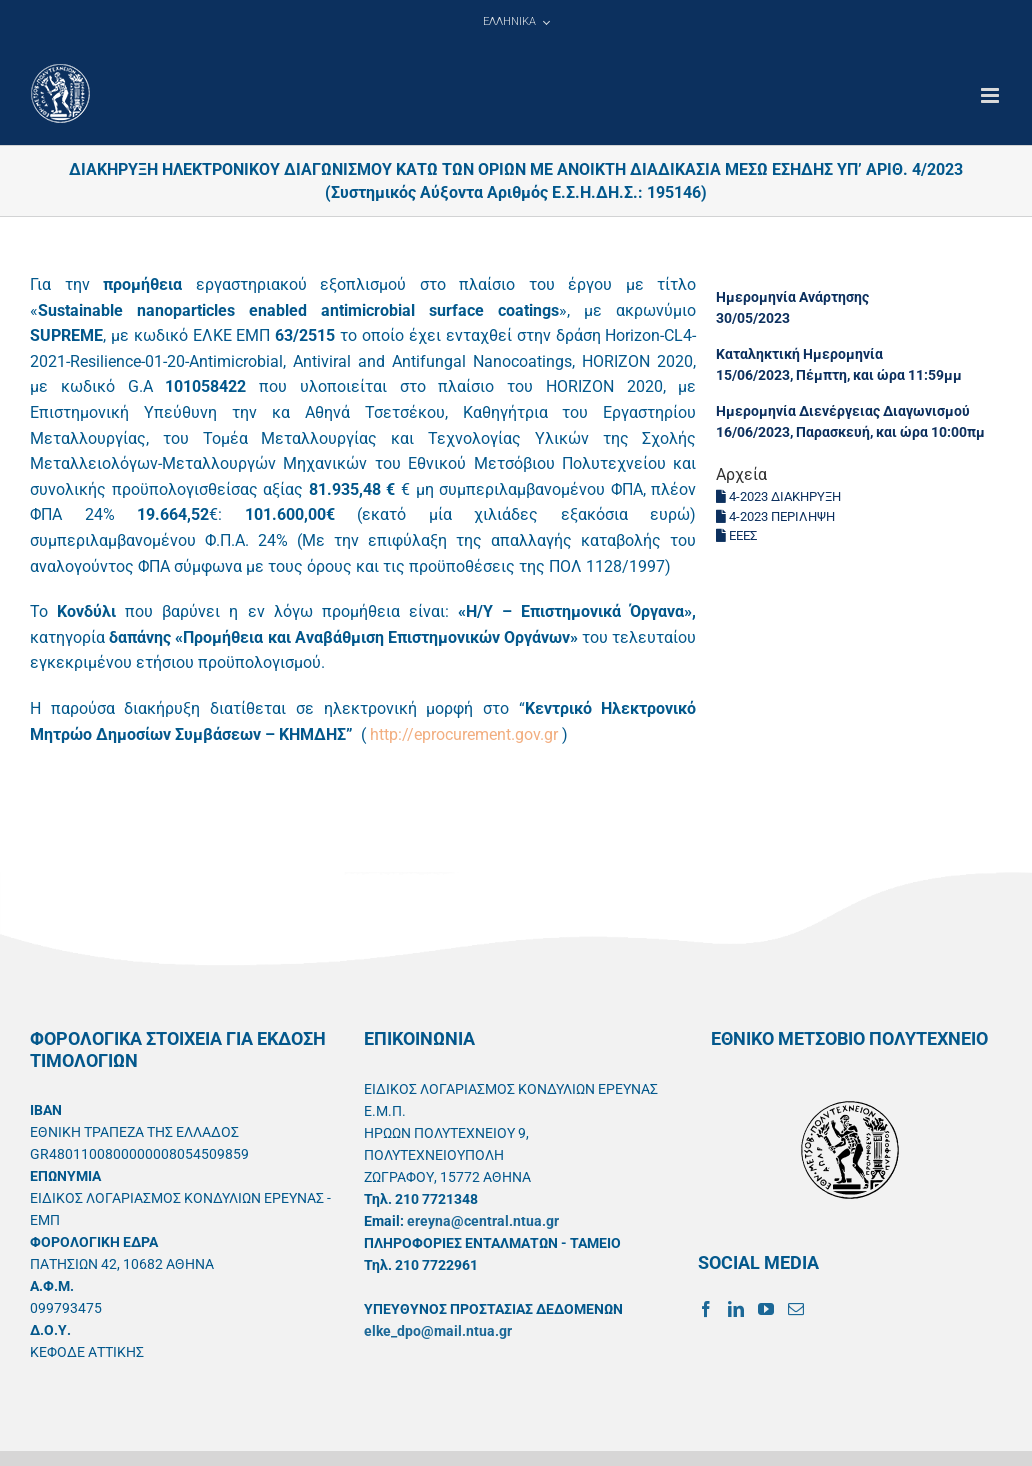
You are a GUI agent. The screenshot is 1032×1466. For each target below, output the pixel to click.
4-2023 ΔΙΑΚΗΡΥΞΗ (778, 496)
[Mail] (796, 1309)
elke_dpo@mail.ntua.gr (438, 1331)
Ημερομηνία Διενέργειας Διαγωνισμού (843, 411)
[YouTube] (766, 1309)
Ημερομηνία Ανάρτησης (792, 297)
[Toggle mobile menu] (991, 95)
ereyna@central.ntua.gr (483, 1221)
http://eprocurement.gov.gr (464, 734)
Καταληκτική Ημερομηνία (799, 354)
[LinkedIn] (736, 1309)
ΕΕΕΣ (736, 535)
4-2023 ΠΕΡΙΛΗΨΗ (775, 516)
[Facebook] (706, 1309)
